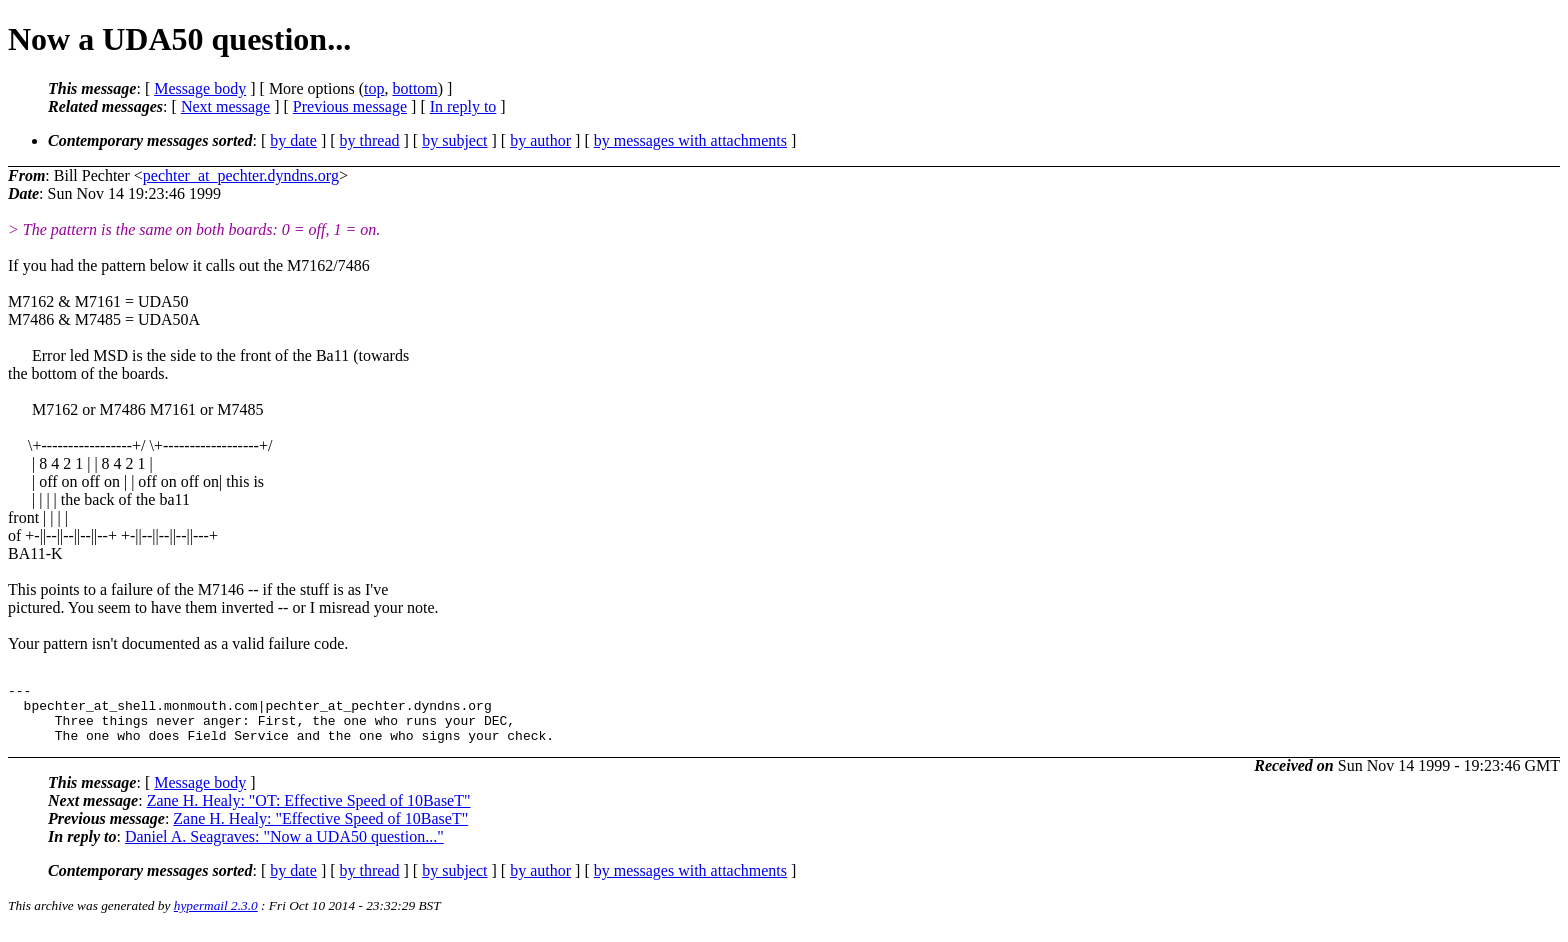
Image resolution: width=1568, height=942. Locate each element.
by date (293, 140)
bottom (414, 88)
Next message (225, 106)
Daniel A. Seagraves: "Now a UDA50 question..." (284, 848)
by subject (454, 140)
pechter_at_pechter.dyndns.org (241, 175)
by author (540, 140)
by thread (370, 140)
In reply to (463, 106)
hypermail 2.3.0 (216, 917)
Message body (200, 88)
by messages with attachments (690, 140)
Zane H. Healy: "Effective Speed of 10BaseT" (320, 830)
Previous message (350, 106)
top (374, 88)
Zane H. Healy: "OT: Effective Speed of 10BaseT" (309, 812)
